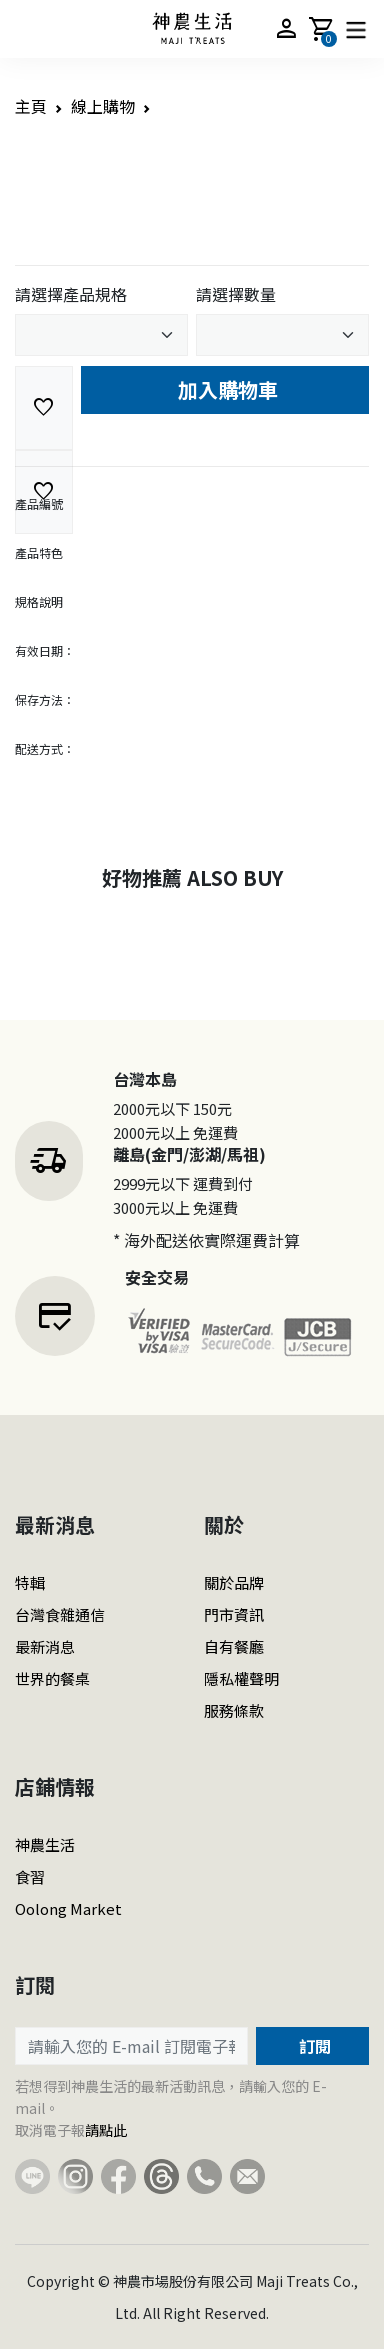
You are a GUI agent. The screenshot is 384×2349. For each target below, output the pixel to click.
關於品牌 (234, 1582)
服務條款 (234, 1710)
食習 (30, 1876)
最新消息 (45, 1646)
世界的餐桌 (52, 1678)
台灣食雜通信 (60, 1614)
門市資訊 (234, 1614)
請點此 (106, 2130)
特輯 (30, 1582)
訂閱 (313, 2046)
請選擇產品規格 (71, 294)
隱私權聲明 (241, 1678)
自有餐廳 (234, 1646)
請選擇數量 (236, 294)
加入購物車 (225, 389)
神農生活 (45, 1844)
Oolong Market (68, 1908)
